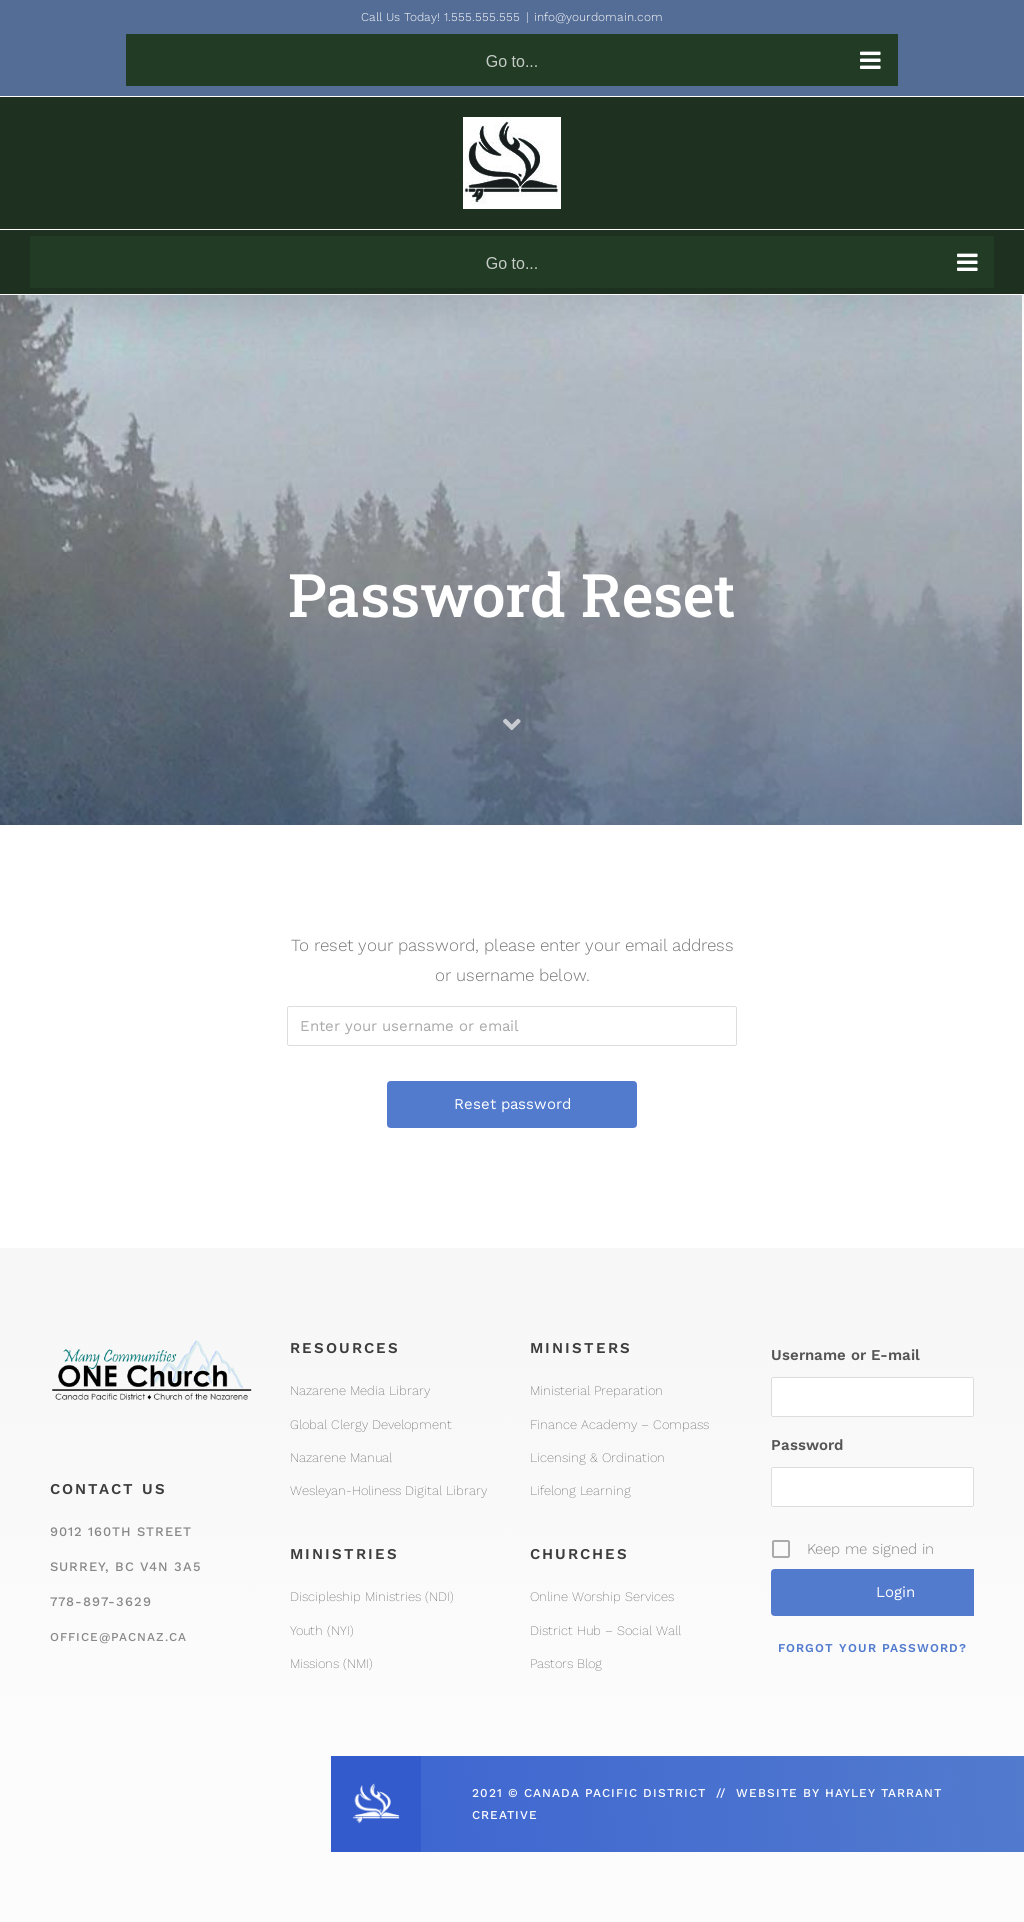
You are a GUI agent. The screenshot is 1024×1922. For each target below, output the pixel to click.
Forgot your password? (872, 1648)
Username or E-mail (845, 1355)
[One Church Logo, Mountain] (151, 1336)
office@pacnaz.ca (118, 1637)
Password (807, 1445)
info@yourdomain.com (598, 17)
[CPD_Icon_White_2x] (376, 1789)
